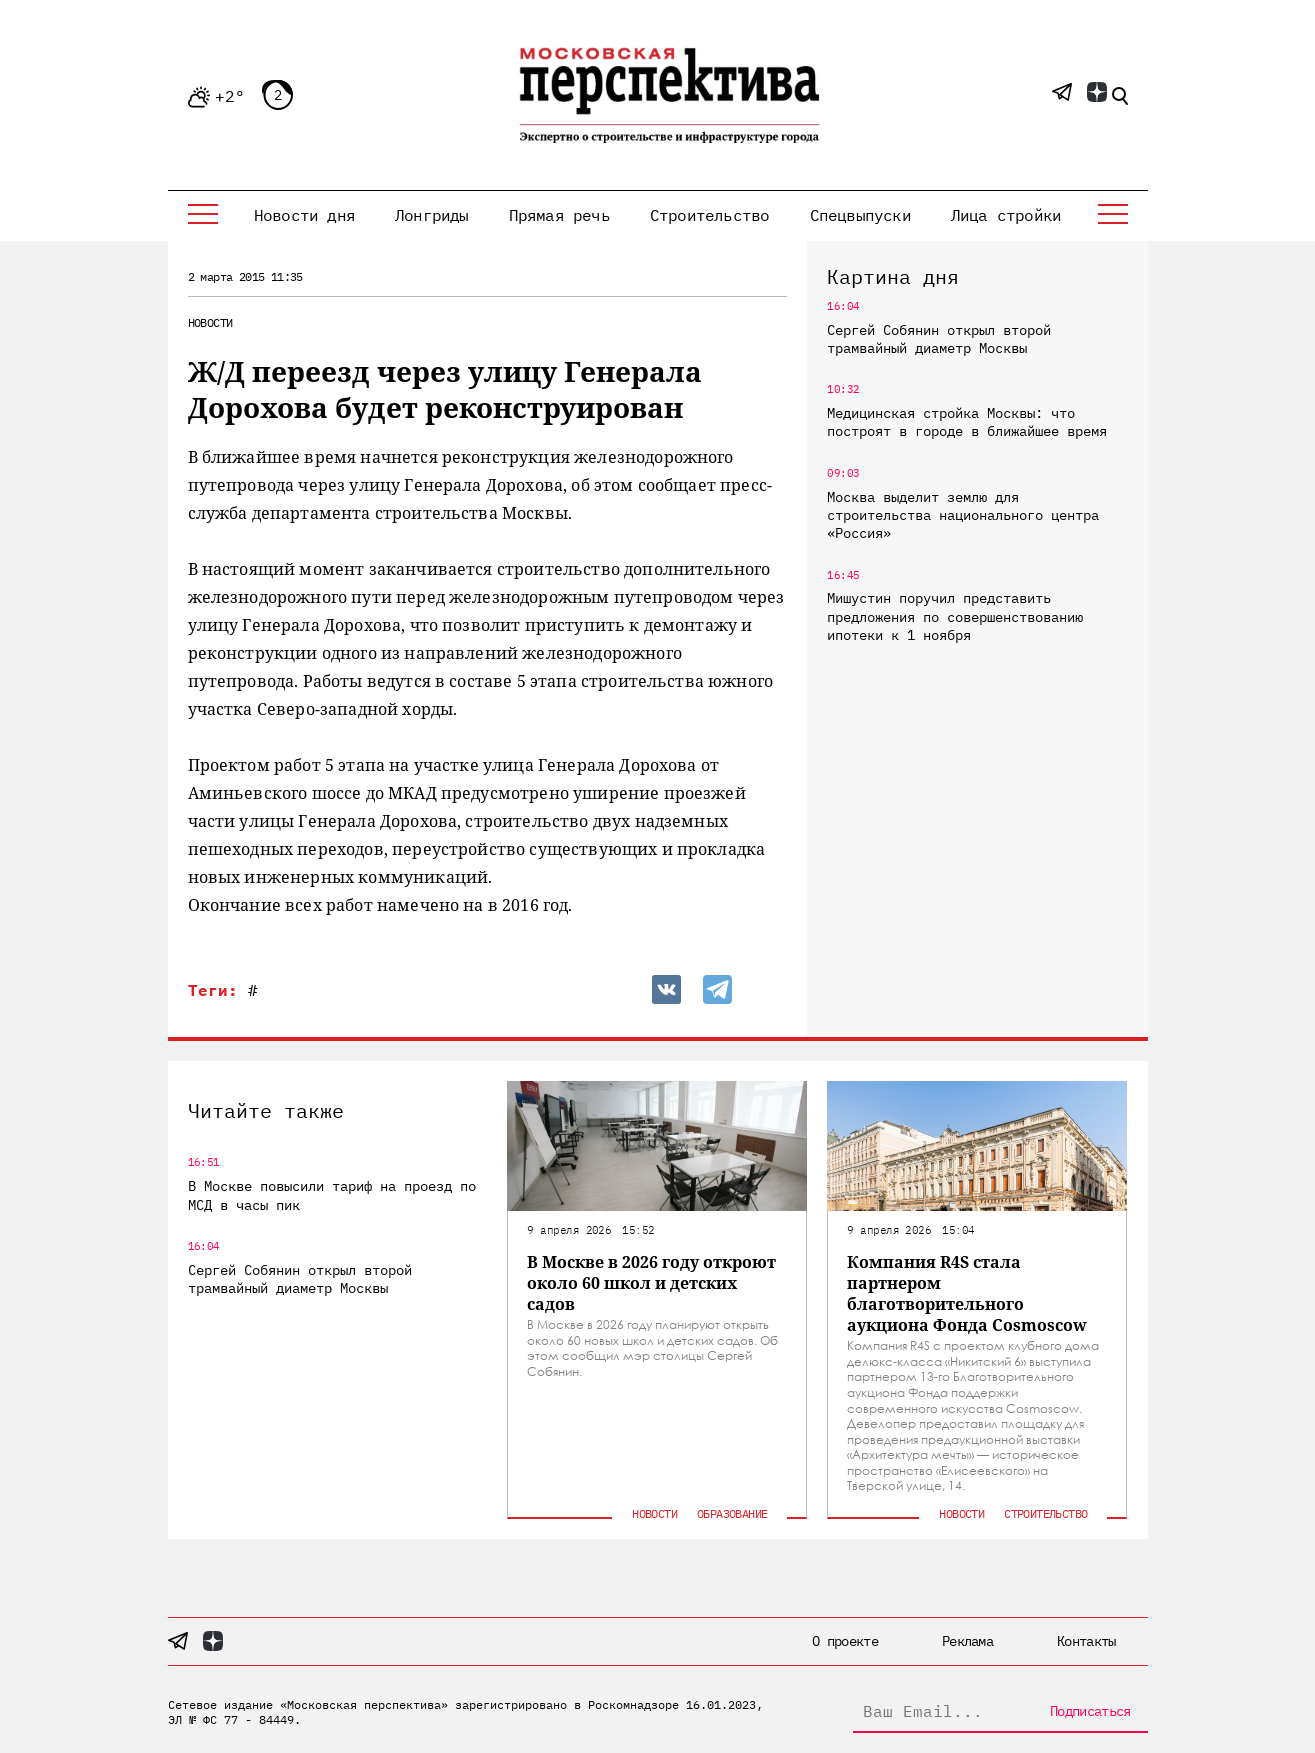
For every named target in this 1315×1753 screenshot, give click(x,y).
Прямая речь (559, 215)
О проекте (845, 1641)
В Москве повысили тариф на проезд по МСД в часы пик (332, 1195)
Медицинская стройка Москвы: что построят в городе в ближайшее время (967, 422)
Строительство (710, 215)
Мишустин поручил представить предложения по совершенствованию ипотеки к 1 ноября (955, 616)
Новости (210, 322)
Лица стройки (1006, 215)
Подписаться (1090, 1711)
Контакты (1086, 1641)
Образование (732, 1513)
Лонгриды (432, 215)
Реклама (967, 1641)
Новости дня (304, 215)
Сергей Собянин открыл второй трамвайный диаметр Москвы (939, 339)
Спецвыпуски (860, 215)
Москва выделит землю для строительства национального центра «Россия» (963, 515)
